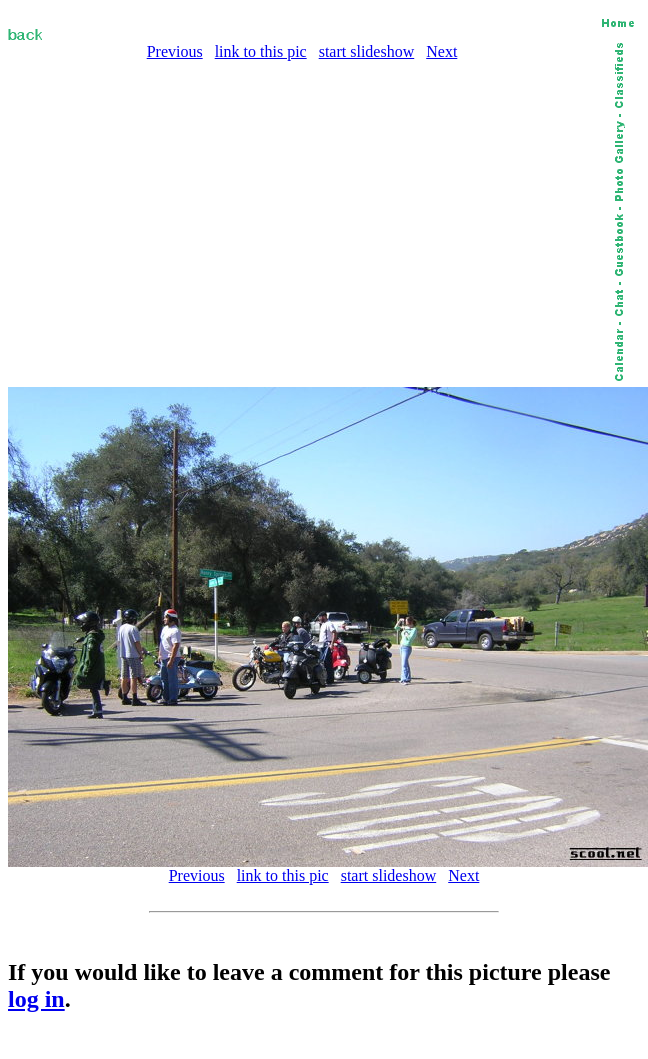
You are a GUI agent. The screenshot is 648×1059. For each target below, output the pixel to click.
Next (441, 51)
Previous (175, 51)
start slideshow (367, 51)
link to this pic (261, 51)
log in (36, 999)
